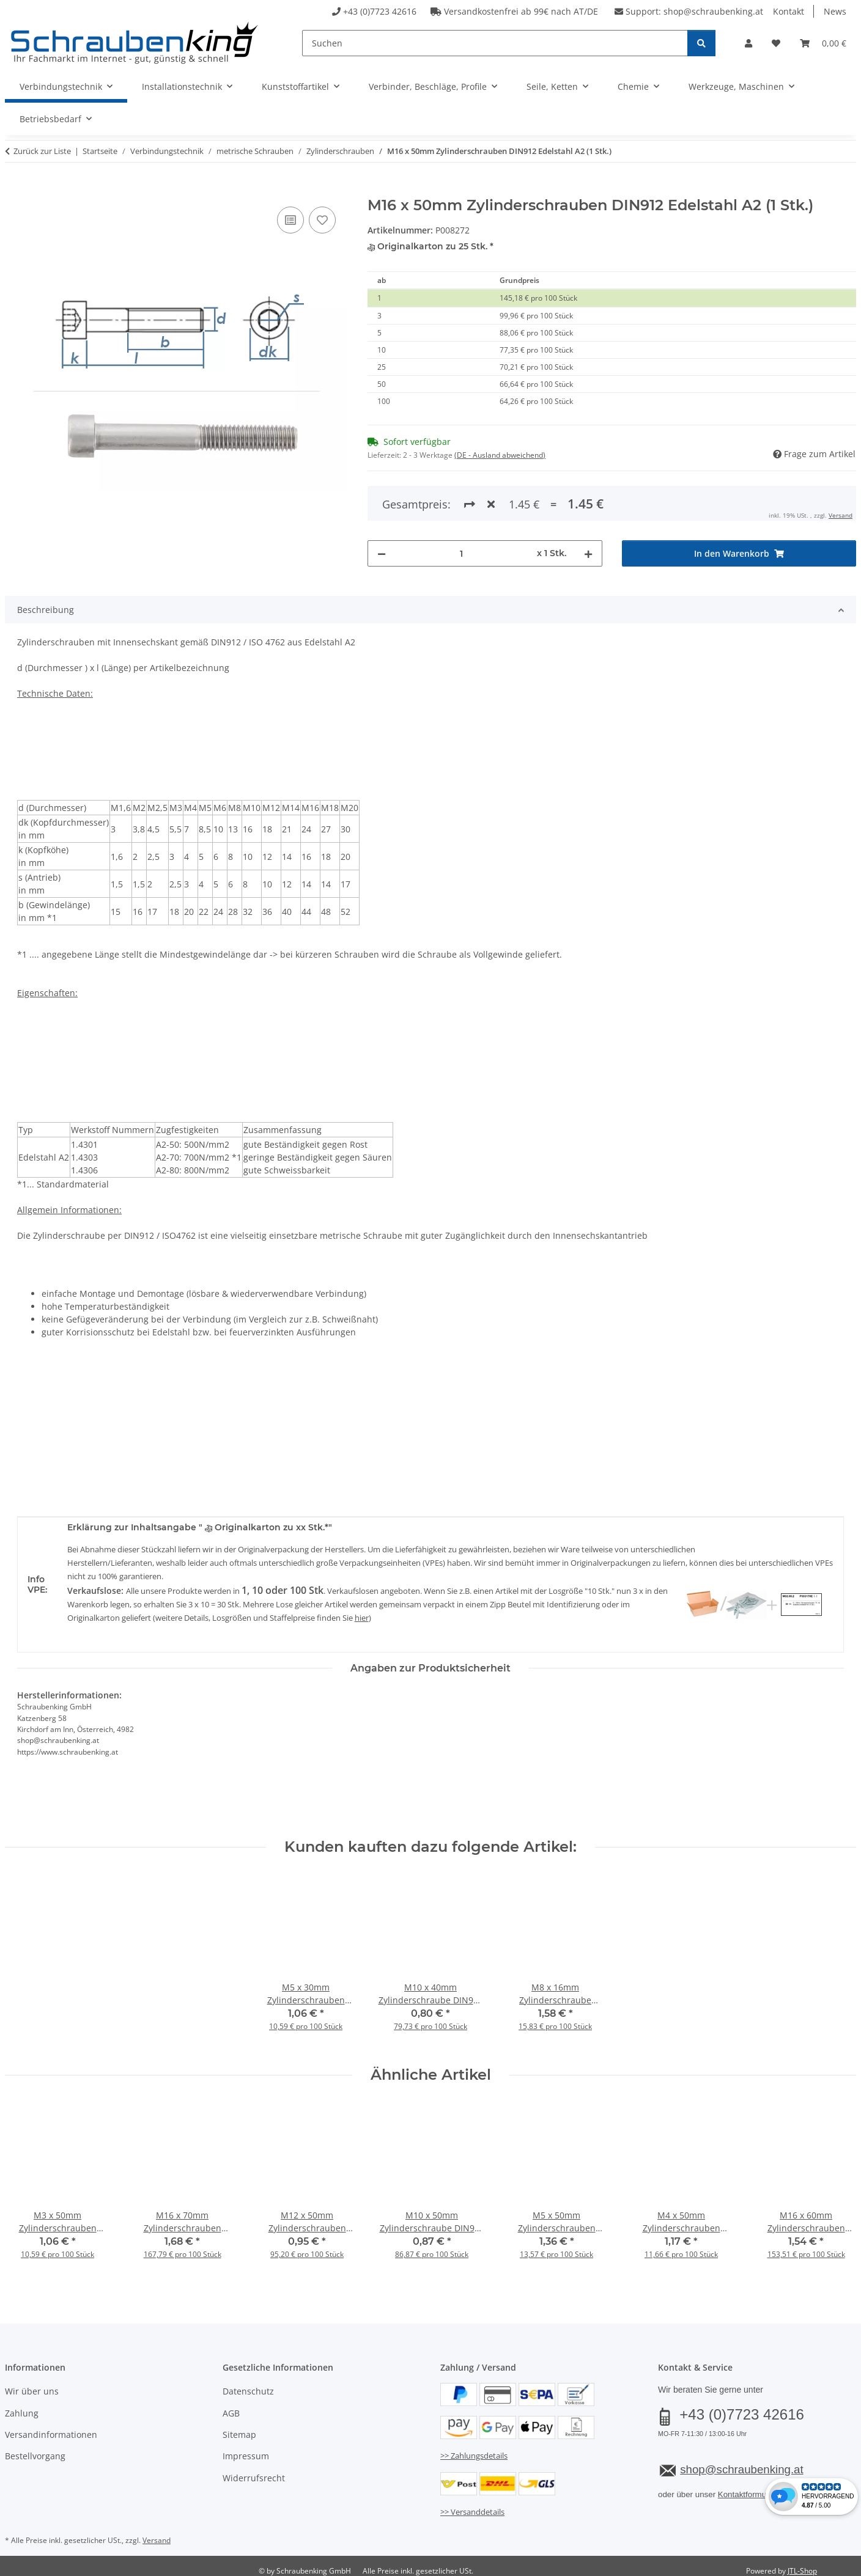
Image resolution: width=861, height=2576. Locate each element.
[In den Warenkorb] (14, 190)
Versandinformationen (51, 2428)
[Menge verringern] (381, 503)
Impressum (246, 2450)
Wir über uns (32, 2385)
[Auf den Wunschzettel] (322, 220)
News (835, 11)
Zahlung (22, 2407)
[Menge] (461, 503)
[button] (748, 43)
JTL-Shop (802, 2565)
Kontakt (788, 11)
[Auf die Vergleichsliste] (290, 220)
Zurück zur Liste (42, 150)
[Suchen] (495, 43)
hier (362, 1611)
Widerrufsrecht (254, 2472)
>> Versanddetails (472, 2505)
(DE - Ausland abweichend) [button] (499, 455)
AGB (231, 2407)
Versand (156, 2534)
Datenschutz (248, 2385)
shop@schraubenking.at (713, 11)
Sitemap (239, 2428)
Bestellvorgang (35, 2450)
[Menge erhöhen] (588, 503)
